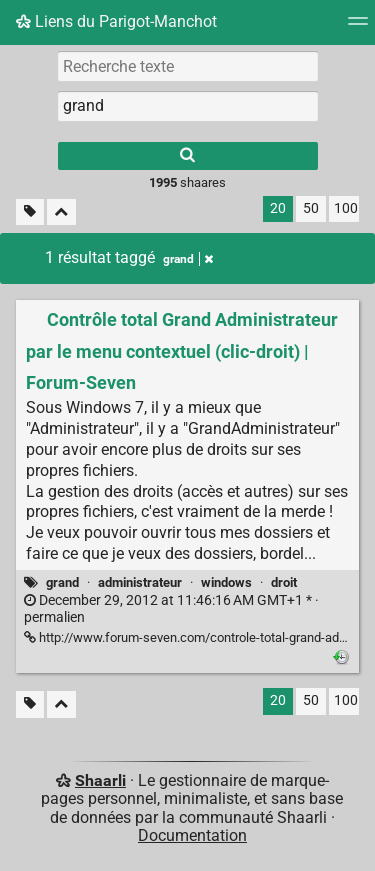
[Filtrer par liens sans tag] (30, 212)
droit (284, 582)
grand (62, 582)
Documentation (192, 835)
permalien (171, 609)
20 (278, 208)
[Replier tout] (61, 212)
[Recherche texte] (188, 66)
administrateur (140, 582)
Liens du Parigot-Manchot (116, 21)
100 (346, 208)
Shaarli (100, 780)
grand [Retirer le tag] (188, 259)
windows (226, 582)
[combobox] (188, 106)
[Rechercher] (188, 156)
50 (311, 208)
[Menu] (358, 27)
